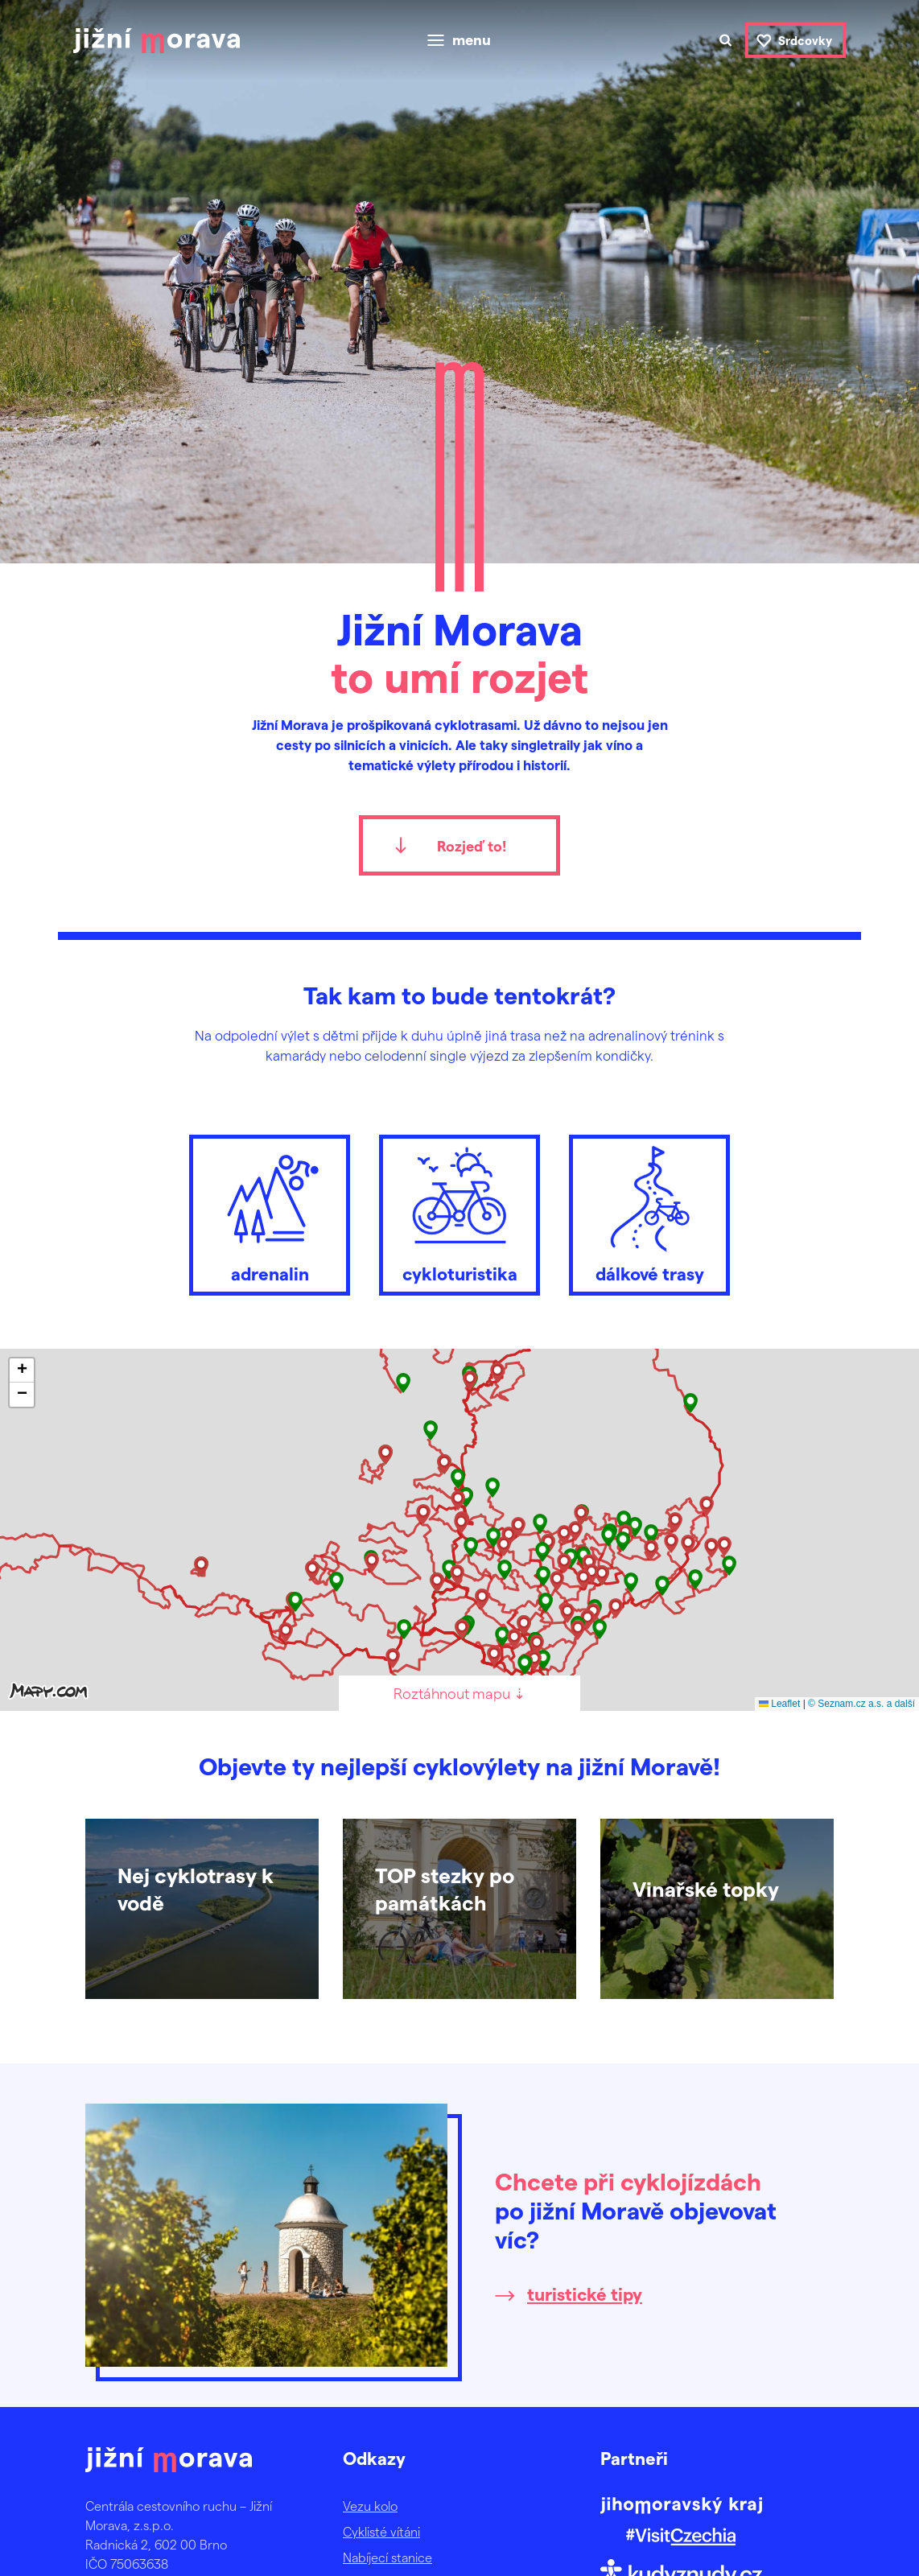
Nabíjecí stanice (387, 2557)
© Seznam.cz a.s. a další (861, 1703)
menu (471, 40)
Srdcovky (805, 40)
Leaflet (779, 1703)
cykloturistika (459, 1211)
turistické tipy (584, 2293)
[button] (690, 1403)
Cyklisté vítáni (381, 2531)
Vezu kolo (370, 2505)
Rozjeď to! (471, 845)
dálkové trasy (649, 1211)
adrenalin (269, 1211)
